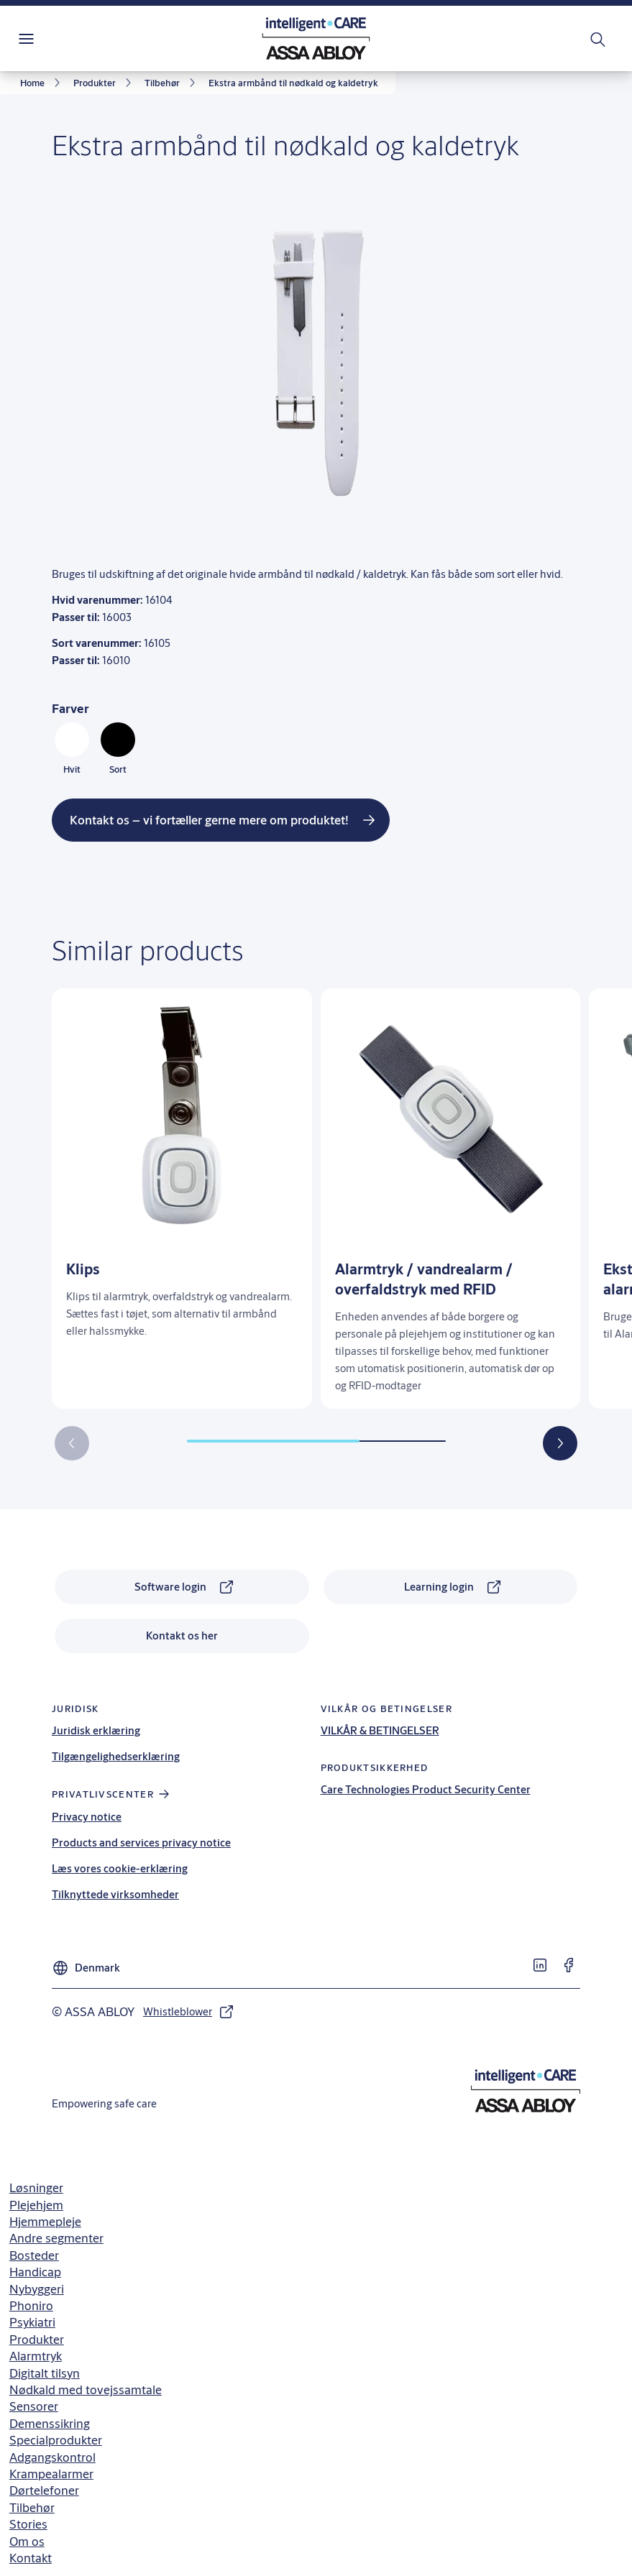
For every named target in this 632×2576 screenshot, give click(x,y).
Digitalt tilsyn (44, 2373)
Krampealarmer (51, 2473)
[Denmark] (86, 1962)
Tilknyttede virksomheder (115, 1894)
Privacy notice (87, 1816)
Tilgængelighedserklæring (116, 1756)
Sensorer (33, 2406)
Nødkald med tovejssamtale (85, 2389)
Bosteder (34, 2255)
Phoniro (31, 2305)
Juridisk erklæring (96, 1730)
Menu (51, 38)
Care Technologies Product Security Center (426, 1789)
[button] (560, 1443)
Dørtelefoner (44, 2490)
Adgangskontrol (52, 2457)
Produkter (36, 2339)
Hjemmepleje (45, 2221)
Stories (28, 2524)
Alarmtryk (35, 2355)
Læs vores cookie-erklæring (120, 1868)
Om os (27, 2541)
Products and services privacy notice (141, 1842)
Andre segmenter (56, 2238)
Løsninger (36, 2187)
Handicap (35, 2271)
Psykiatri (32, 2322)
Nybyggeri (36, 2289)
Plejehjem (36, 2204)
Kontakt (30, 2557)
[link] (42, 82)
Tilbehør (32, 2507)
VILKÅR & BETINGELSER (380, 1730)
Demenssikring (49, 2423)
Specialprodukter (55, 2440)
